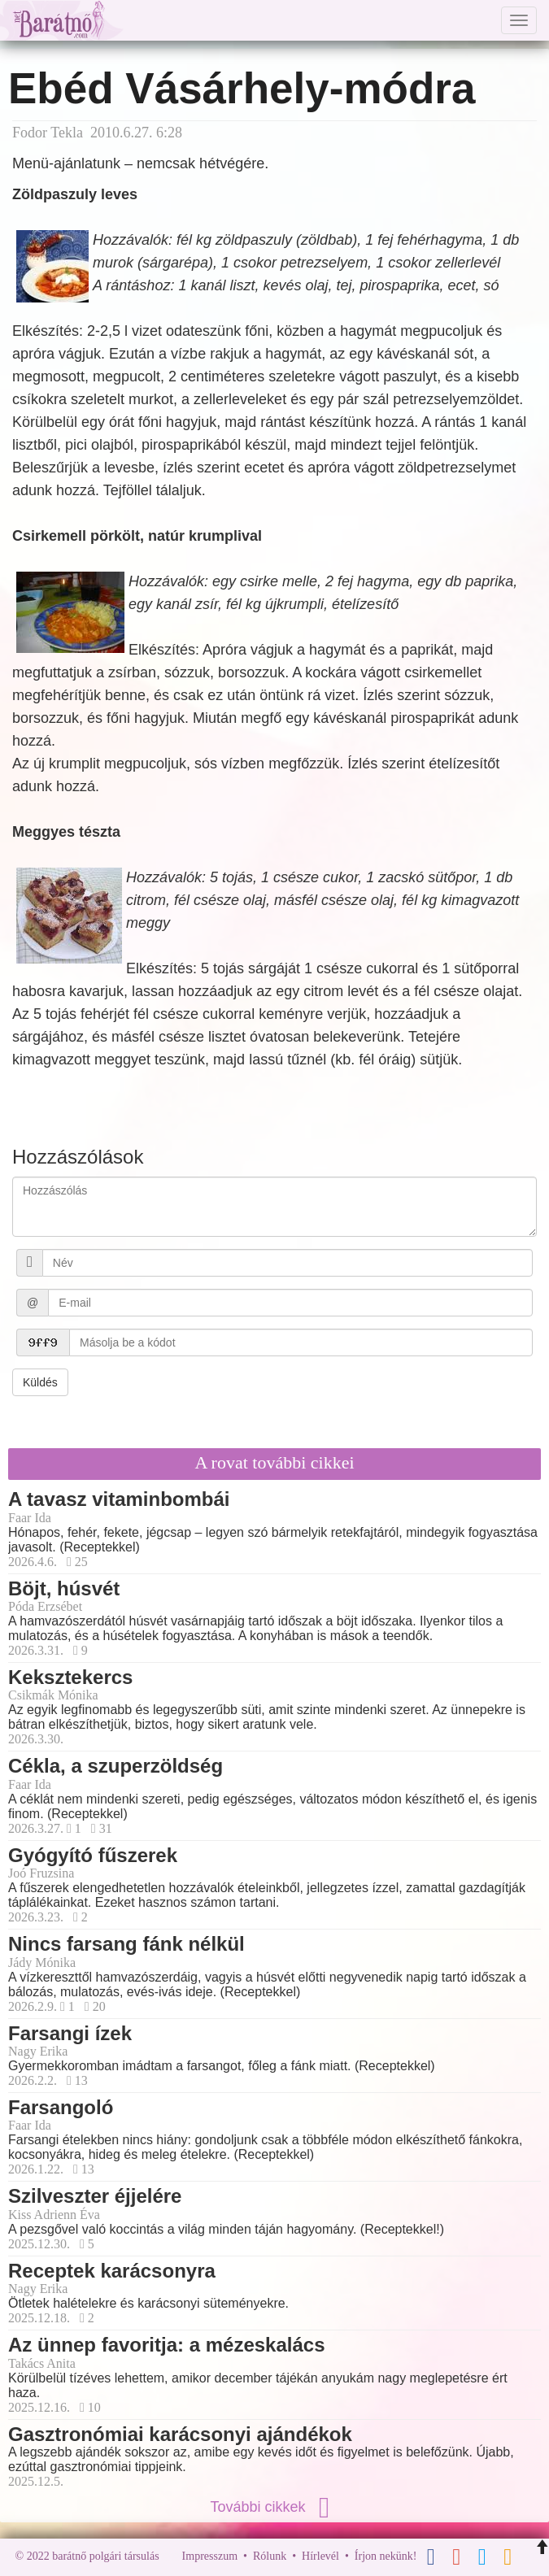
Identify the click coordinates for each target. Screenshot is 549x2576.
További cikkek (274, 2507)
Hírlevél (320, 2556)
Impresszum (209, 2556)
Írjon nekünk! (386, 2556)
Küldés (40, 1382)
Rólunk (269, 2556)
